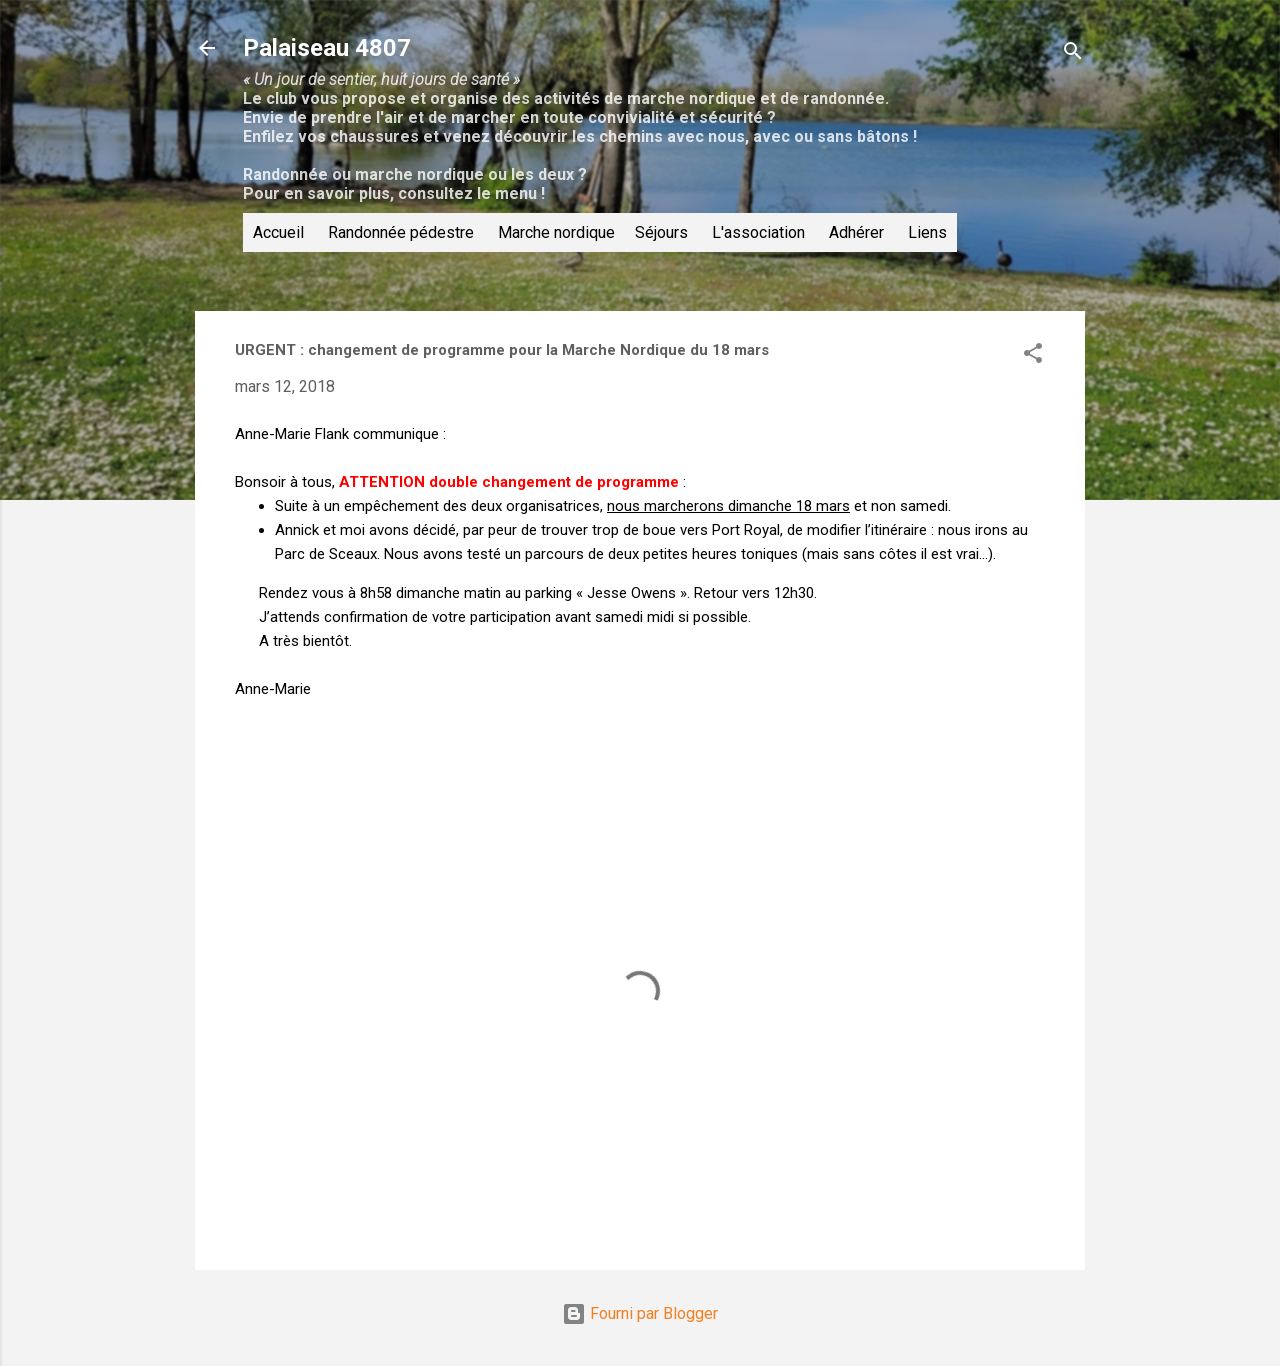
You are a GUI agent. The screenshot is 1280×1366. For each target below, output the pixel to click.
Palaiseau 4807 (327, 48)
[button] (1033, 356)
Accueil (278, 232)
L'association (758, 232)
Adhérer (856, 232)
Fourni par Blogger (640, 1313)
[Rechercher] (1073, 54)
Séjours (661, 232)
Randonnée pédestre (401, 232)
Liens (927, 232)
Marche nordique (556, 232)
